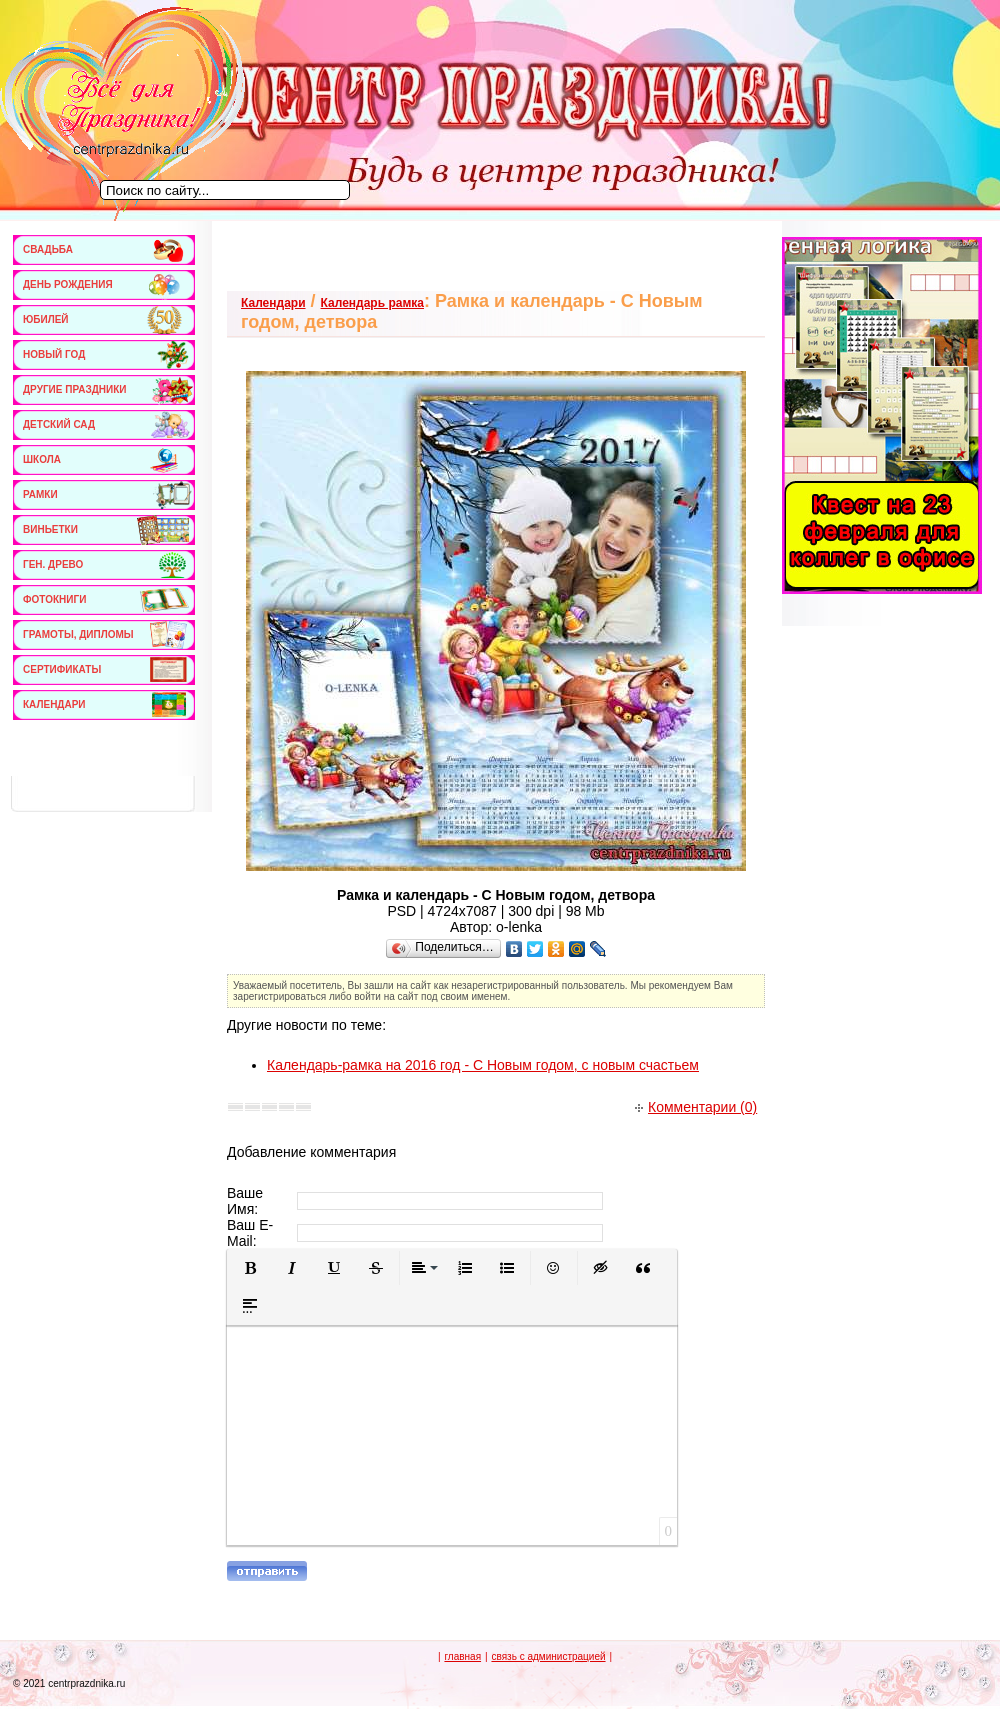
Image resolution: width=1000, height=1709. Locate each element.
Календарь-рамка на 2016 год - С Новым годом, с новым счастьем (483, 1065)
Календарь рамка (372, 303)
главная (462, 1656)
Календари (273, 303)
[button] (250, 1268)
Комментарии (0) (696, 1107)
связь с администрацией (548, 1656)
